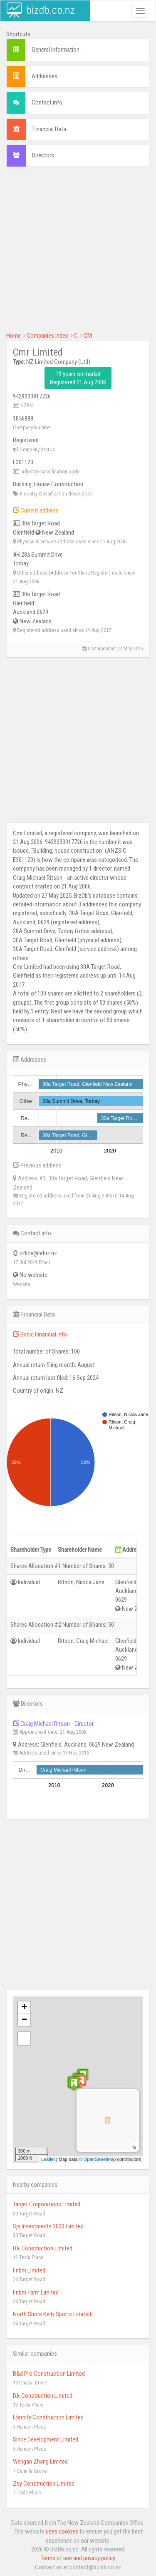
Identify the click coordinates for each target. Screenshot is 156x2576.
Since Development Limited (45, 2439)
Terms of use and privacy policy (78, 2558)
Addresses (44, 76)
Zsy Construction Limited (43, 2483)
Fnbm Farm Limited (36, 2292)
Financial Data (49, 129)
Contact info (47, 102)
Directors (43, 155)
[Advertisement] (78, 253)
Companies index (47, 335)
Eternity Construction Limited (48, 2417)
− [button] (24, 2020)
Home (13, 335)
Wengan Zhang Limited (40, 2461)
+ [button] (24, 2007)
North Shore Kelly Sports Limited (52, 2314)
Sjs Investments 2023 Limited (48, 2226)
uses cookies (62, 2531)
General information (55, 49)
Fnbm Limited (29, 2270)
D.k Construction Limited (42, 2248)
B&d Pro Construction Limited (49, 2373)
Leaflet (48, 2159)
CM (88, 335)
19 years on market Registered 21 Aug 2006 (78, 378)
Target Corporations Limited (46, 2204)
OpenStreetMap (100, 2159)
